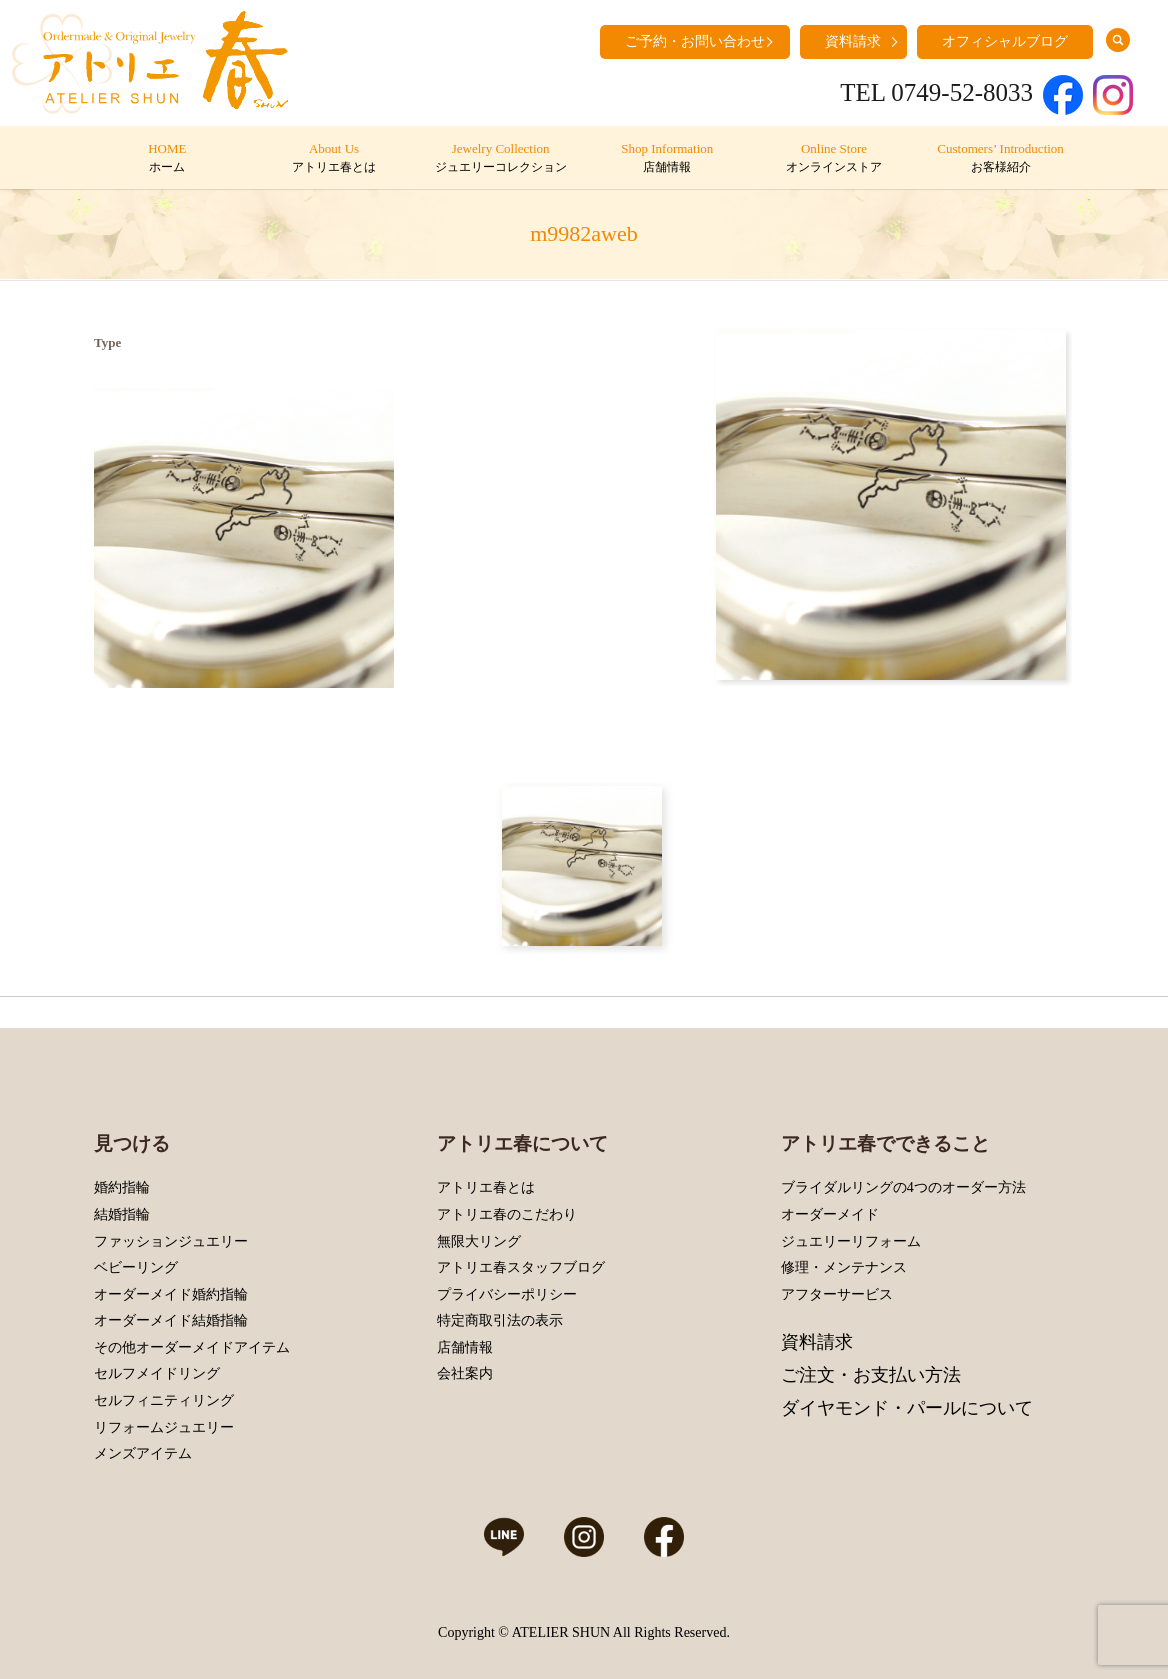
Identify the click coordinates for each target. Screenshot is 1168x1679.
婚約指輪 (122, 1187)
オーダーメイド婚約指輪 (171, 1294)
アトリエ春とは (486, 1187)
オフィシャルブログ (1005, 41)
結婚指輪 (122, 1214)
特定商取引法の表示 (500, 1320)
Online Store (833, 159)
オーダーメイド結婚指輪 (171, 1320)
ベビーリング (136, 1267)
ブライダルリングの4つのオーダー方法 (903, 1187)
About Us (333, 159)
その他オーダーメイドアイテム (192, 1347)
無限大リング (479, 1241)
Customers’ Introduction (1000, 159)
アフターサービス (837, 1294)
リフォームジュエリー (164, 1427)
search (1118, 40)
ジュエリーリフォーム (851, 1241)
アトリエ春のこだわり (507, 1214)
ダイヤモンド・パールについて (907, 1408)
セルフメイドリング (157, 1373)
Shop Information (667, 159)
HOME (167, 159)
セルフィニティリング (164, 1400)
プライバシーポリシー (507, 1294)
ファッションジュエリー (171, 1241)
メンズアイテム (143, 1453)
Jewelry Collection (500, 159)
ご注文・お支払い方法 (871, 1375)
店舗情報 (465, 1347)
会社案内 (465, 1373)
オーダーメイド (830, 1214)
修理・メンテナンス (844, 1267)
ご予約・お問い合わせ (695, 41)
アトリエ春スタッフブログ (521, 1267)
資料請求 (853, 41)
